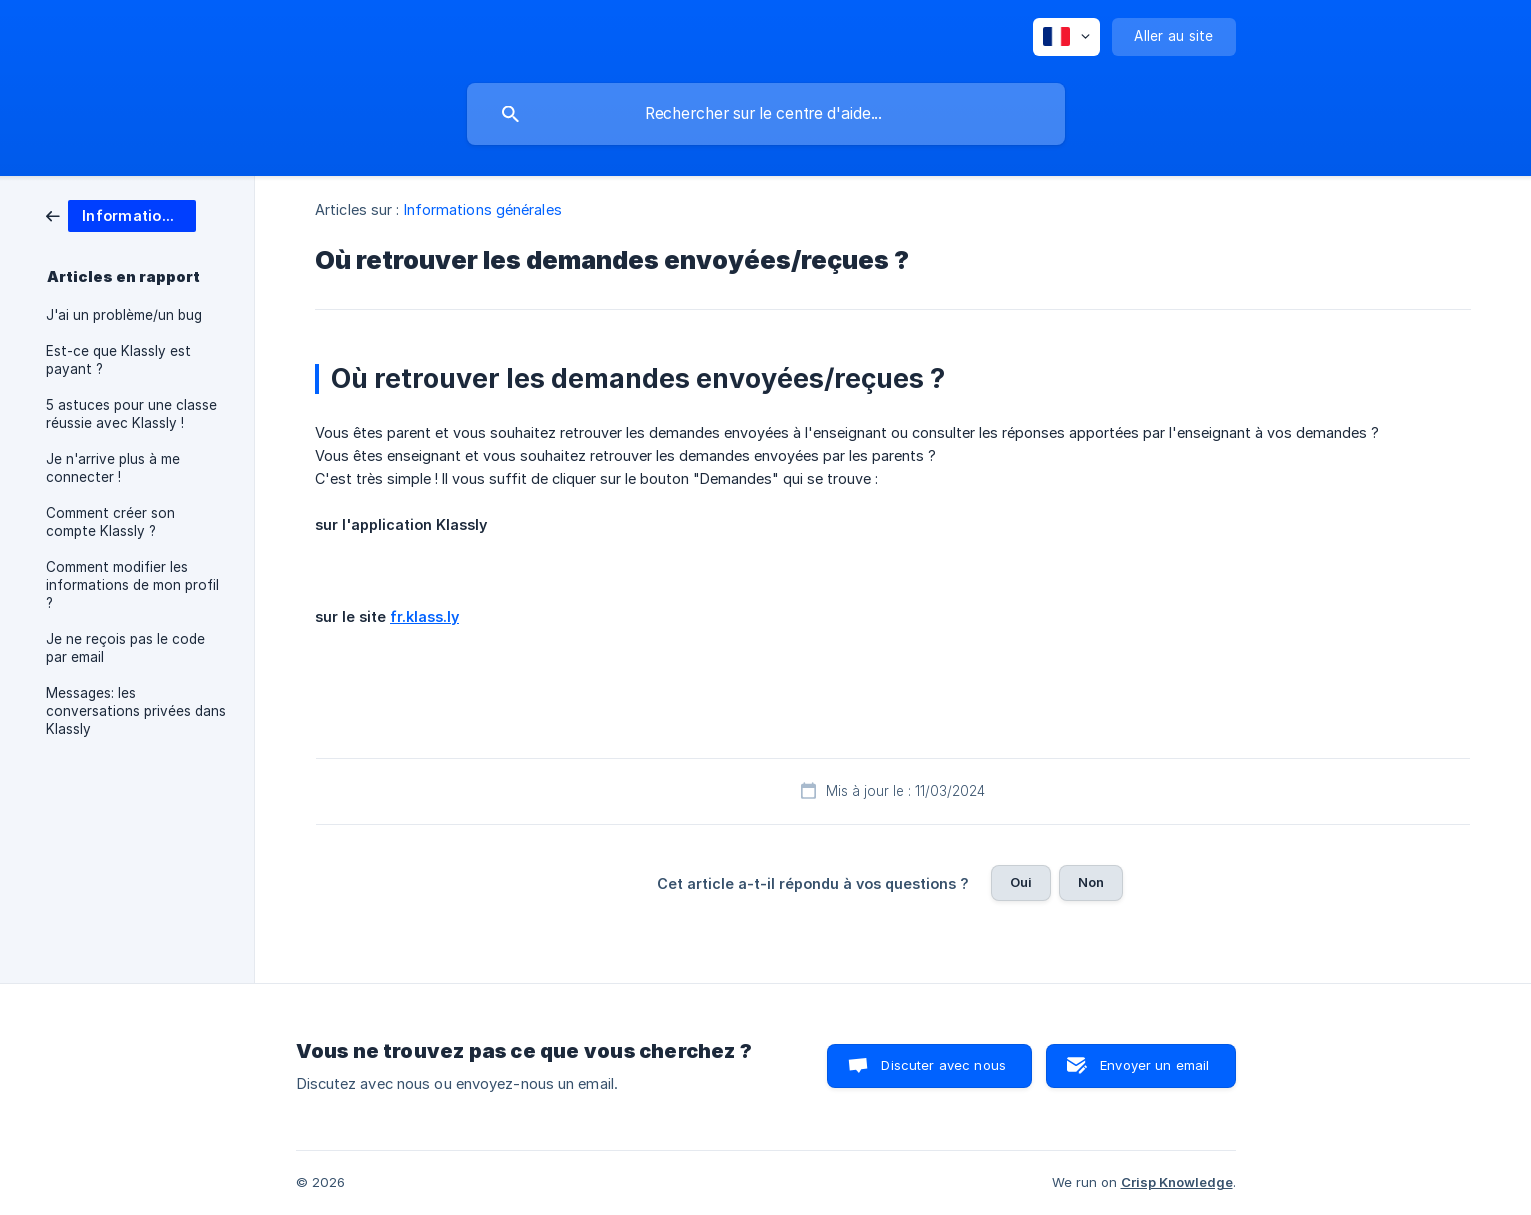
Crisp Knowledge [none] (1177, 1182)
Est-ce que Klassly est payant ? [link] (118, 360)
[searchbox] (766, 114)
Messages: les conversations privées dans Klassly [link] (136, 711)
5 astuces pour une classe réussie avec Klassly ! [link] (131, 414)
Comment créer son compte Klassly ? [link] (110, 522)
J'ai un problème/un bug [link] (124, 315)
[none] (1066, 37)
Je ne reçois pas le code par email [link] (125, 648)
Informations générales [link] (483, 209)
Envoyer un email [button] (1154, 1065)
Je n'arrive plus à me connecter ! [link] (113, 468)
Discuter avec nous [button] (943, 1065)
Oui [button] (1021, 882)
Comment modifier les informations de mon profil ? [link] (132, 585)
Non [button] (1091, 882)
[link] (121, 214)
